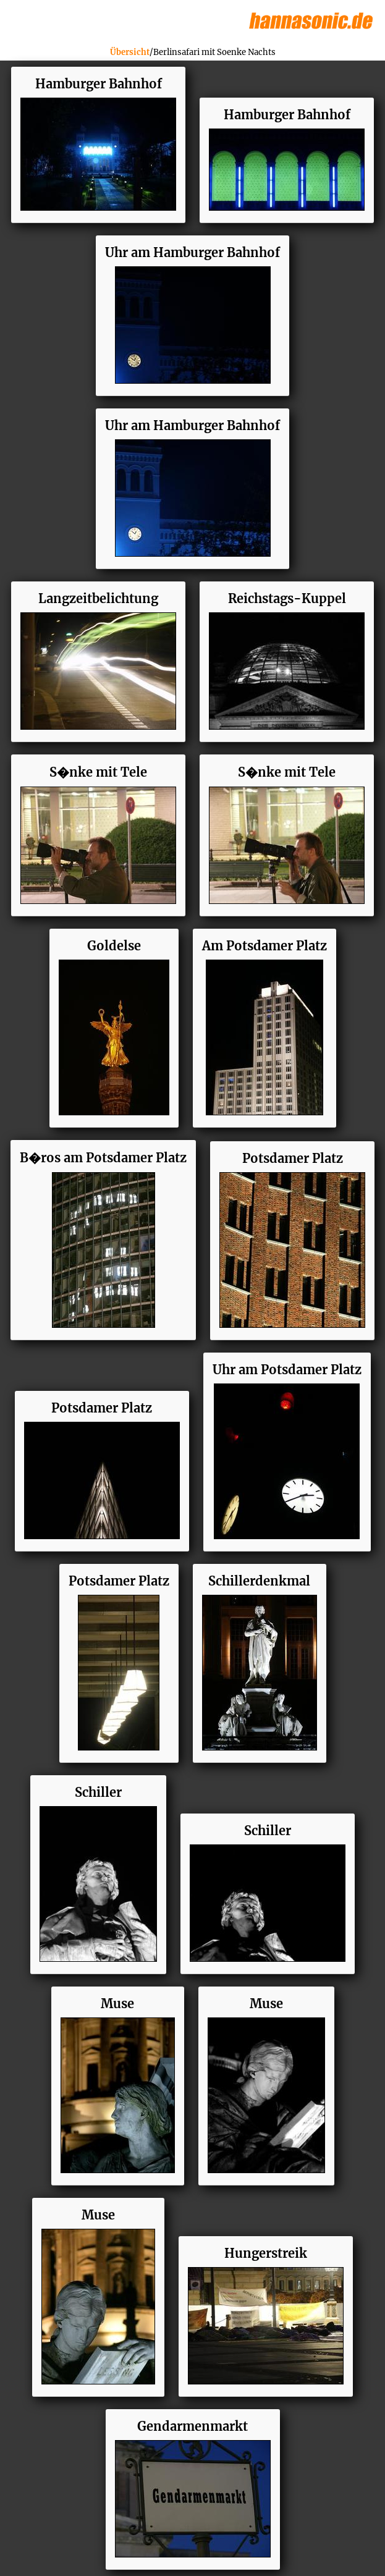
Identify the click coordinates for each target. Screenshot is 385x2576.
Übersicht (130, 52)
